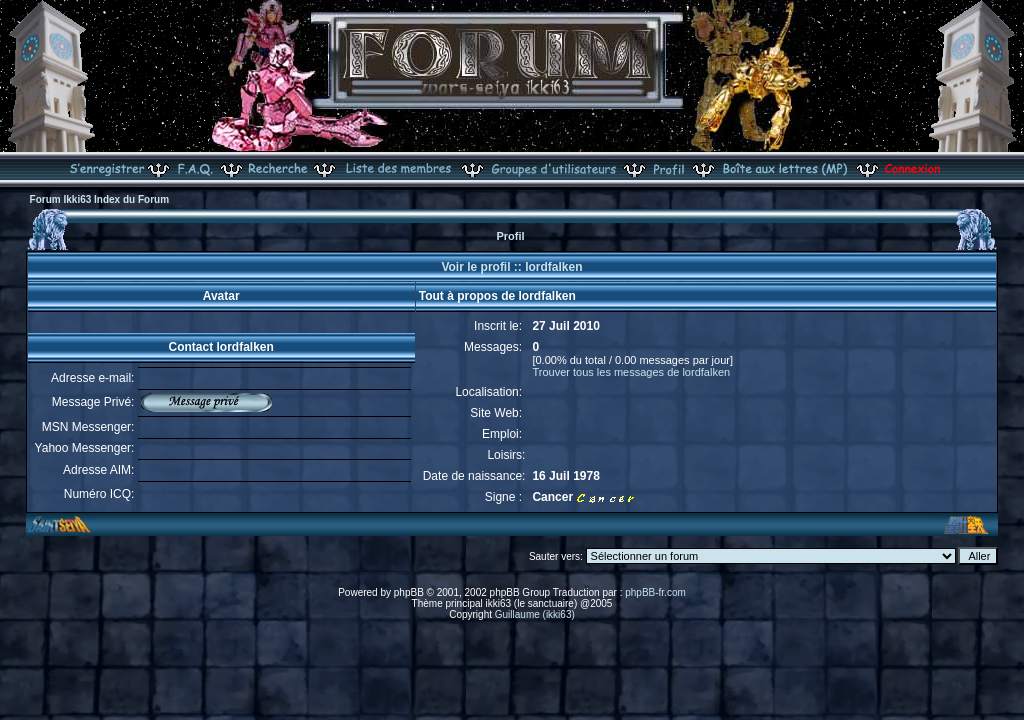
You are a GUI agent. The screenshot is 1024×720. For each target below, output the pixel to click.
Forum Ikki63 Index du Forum (99, 199)
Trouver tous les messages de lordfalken (631, 372)
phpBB (409, 592)
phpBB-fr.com (655, 592)
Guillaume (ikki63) (535, 614)
